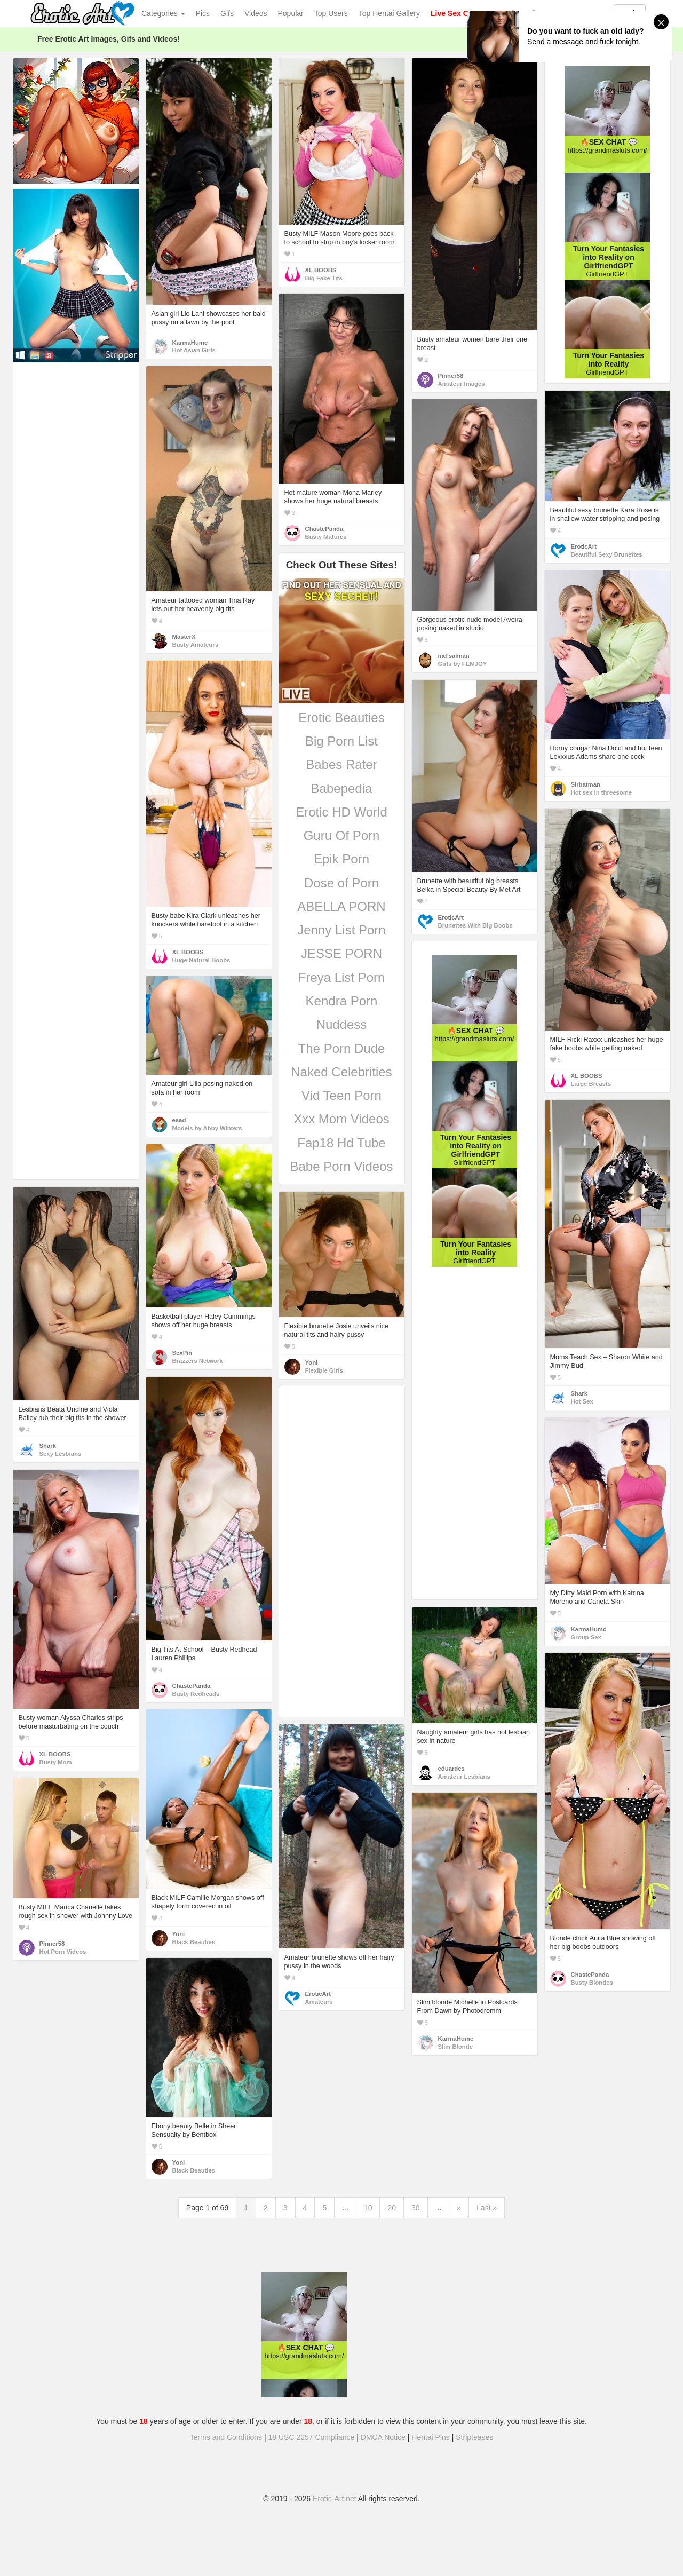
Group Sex (586, 1637)
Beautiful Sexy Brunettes (606, 554)
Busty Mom (55, 1762)
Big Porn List (341, 741)
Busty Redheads (196, 1694)
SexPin (182, 1353)
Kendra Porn (342, 1001)
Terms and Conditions (226, 2437)
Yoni (311, 1362)
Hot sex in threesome (601, 792)
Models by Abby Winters (207, 1128)
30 (415, 2208)
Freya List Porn (341, 977)
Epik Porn (341, 859)
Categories (163, 13)
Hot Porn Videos (62, 1951)
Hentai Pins (430, 2437)
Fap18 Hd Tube (341, 1143)
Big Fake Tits (324, 278)
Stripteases (474, 2437)
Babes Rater (341, 764)
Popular (291, 13)
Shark (579, 1393)
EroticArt (584, 546)
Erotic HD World (341, 812)
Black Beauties (194, 1942)
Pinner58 (451, 375)
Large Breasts (591, 1084)
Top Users (331, 13)
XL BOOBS (321, 270)
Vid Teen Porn (341, 1095)
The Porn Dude (341, 1048)
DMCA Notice (383, 2437)
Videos (255, 13)
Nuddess (341, 1024)
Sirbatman (585, 784)
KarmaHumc (190, 342)
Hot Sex (582, 1401)
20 (391, 2208)
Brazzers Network (197, 1361)
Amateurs (319, 2002)
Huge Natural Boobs (201, 960)
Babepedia (341, 788)
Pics (203, 13)
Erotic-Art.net (334, 2498)
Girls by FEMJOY (462, 664)
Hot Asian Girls (194, 350)
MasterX (184, 636)
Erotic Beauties (341, 717)
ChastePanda (324, 529)
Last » (486, 2208)
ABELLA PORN (341, 906)
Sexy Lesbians (60, 1454)
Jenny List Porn (341, 930)
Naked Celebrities (341, 1072)
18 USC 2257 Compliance (311, 2437)
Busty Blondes (592, 1982)
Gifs (227, 13)
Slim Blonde (455, 2046)
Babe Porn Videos (341, 1166)
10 (368, 2208)
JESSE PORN (341, 953)
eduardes (451, 1768)
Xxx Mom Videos (341, 1119)
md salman (454, 656)
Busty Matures (326, 537)
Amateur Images (461, 384)
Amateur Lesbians (464, 1776)
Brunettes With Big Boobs (475, 925)
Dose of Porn (341, 883)
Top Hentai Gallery (389, 13)
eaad (179, 1120)
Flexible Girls (324, 1370)
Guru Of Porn (342, 835)
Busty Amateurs (195, 644)
